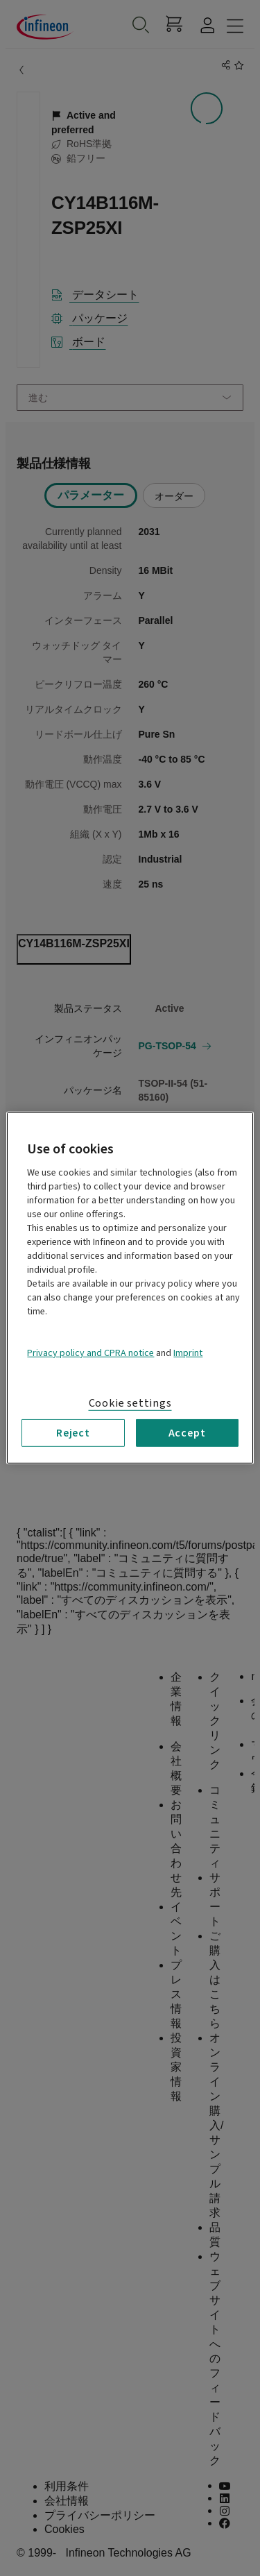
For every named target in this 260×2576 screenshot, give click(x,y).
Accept (187, 1433)
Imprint (187, 1353)
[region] (129, 1288)
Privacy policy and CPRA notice (90, 1353)
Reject (73, 1433)
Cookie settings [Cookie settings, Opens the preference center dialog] (130, 1403)
